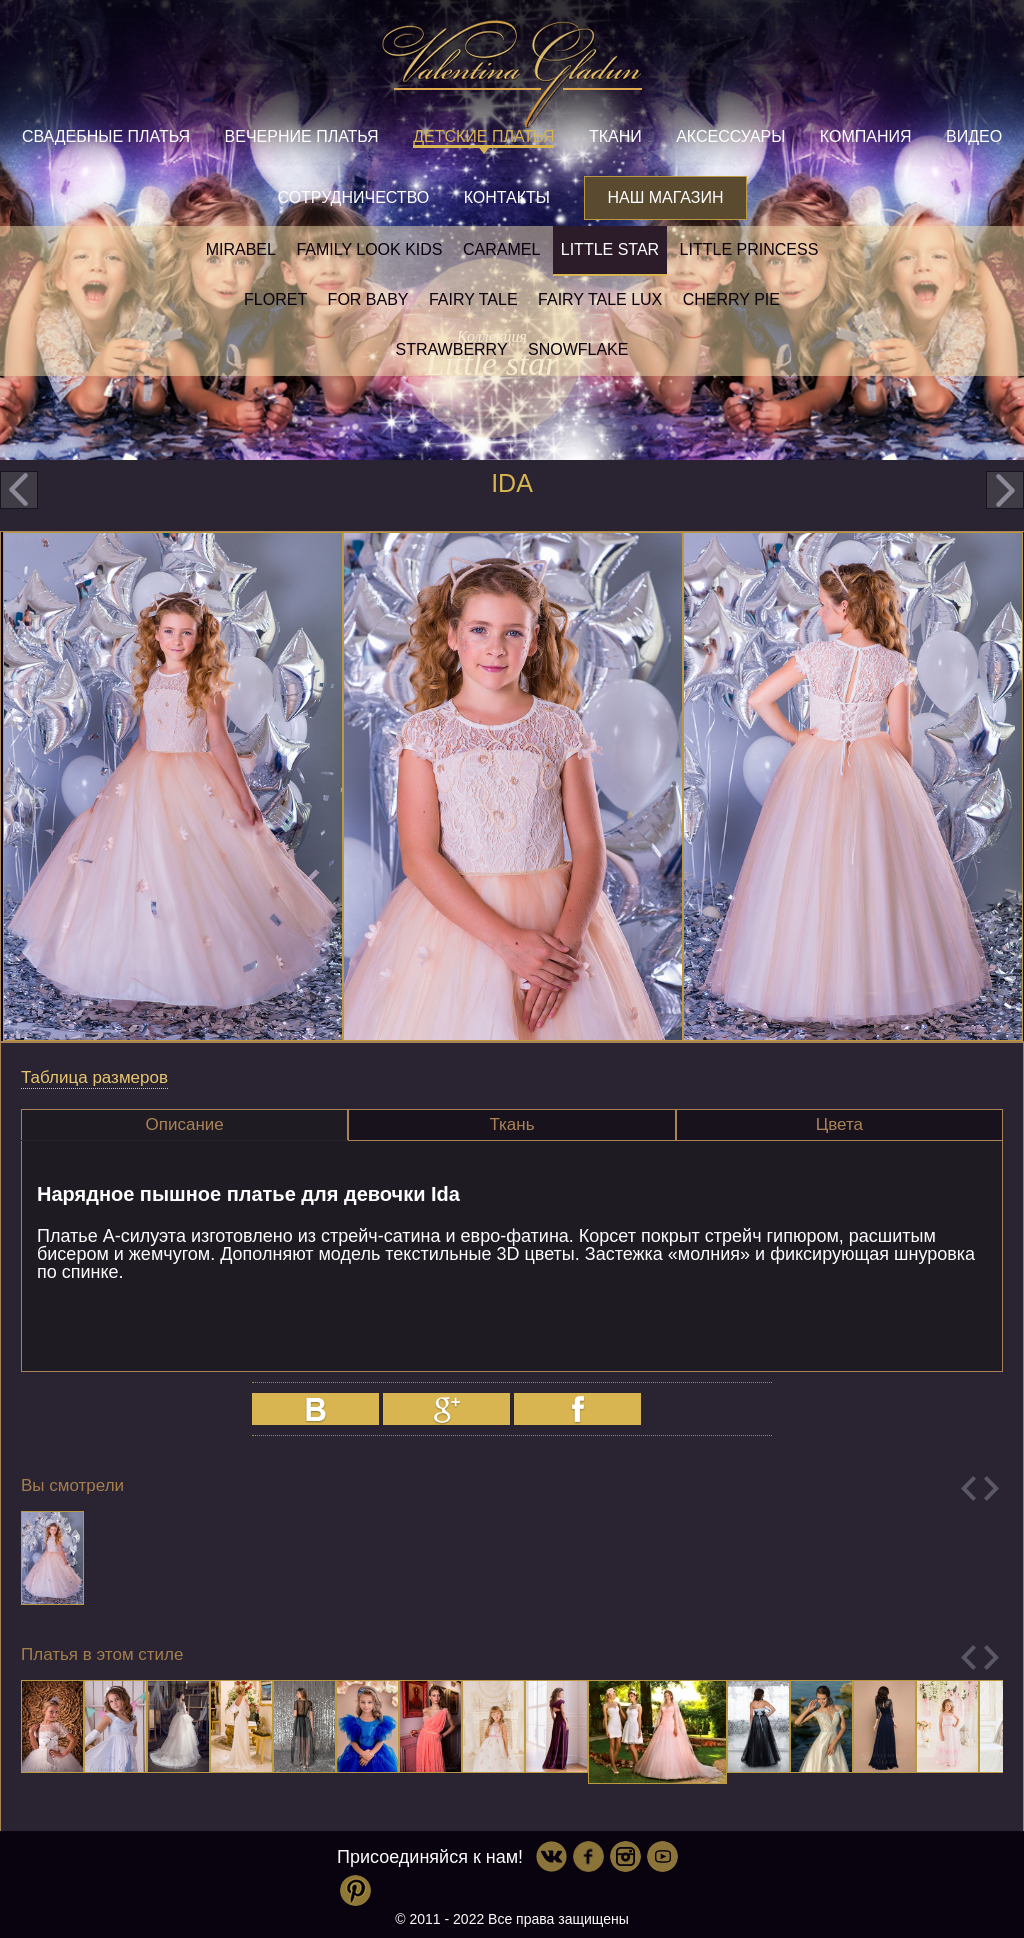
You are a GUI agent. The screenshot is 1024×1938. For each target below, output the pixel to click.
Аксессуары (730, 136)
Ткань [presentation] (511, 1124)
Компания (866, 136)
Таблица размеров (94, 1077)
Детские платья (483, 136)
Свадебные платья (106, 136)
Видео (974, 136)
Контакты (507, 197)
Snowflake (578, 349)
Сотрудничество (353, 197)
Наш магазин (665, 197)
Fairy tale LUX (600, 299)
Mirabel (241, 249)
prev (19, 490)
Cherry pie (731, 299)
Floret (275, 299)
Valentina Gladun (512, 74)
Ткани (615, 136)
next (1005, 490)
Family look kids (369, 249)
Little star (610, 249)
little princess (749, 249)
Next (991, 1488)
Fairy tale (473, 299)
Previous (968, 1488)
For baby (368, 299)
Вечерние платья (302, 136)
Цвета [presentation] (839, 1124)
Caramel (501, 249)
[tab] (184, 1125)
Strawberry (452, 349)
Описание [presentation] (185, 1124)
